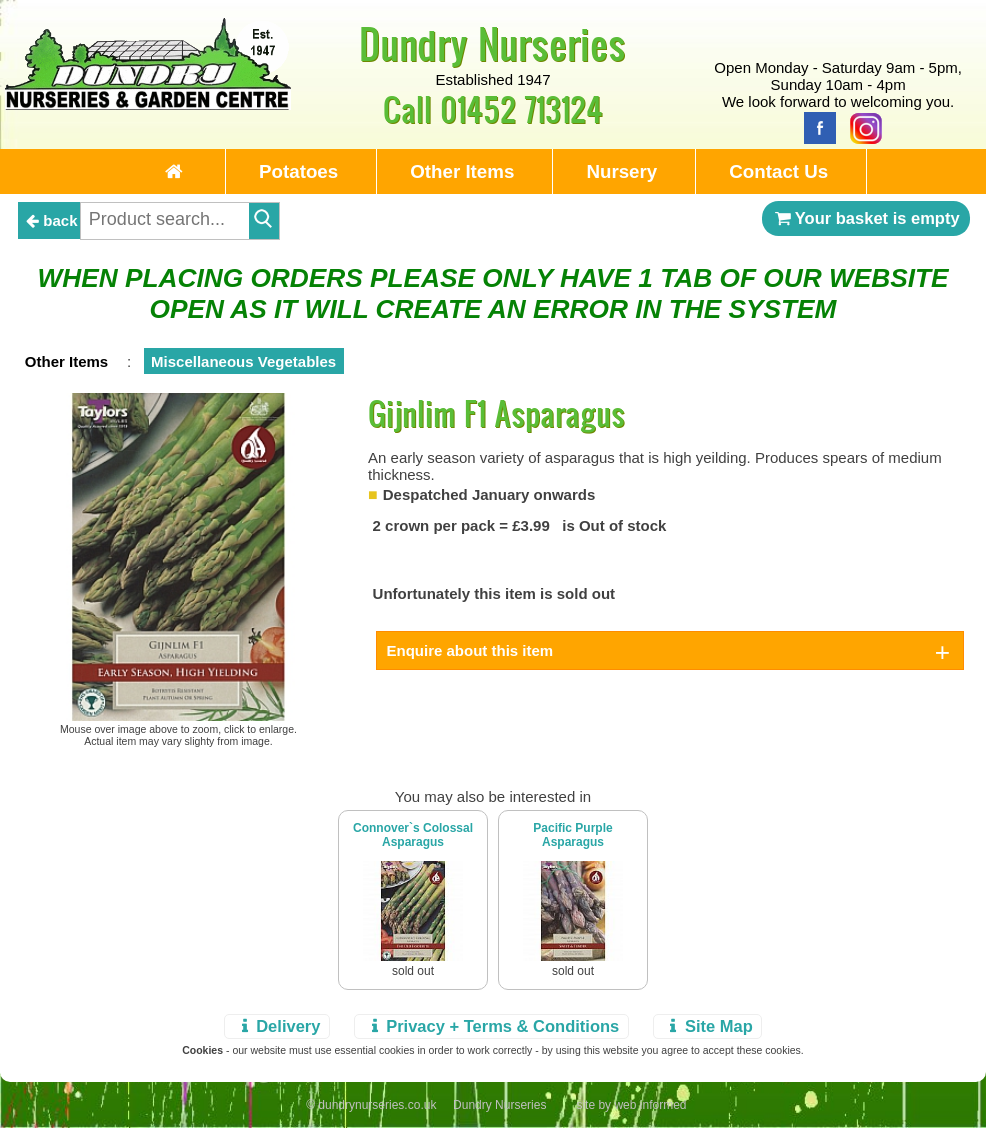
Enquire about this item (470, 650)
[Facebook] (815, 126)
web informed (650, 1105)
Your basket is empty (866, 218)
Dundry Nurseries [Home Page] (492, 43)
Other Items (462, 171)
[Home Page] (148, 104)
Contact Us (778, 171)
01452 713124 (521, 108)
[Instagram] (861, 126)
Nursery (621, 171)
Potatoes (298, 171)
